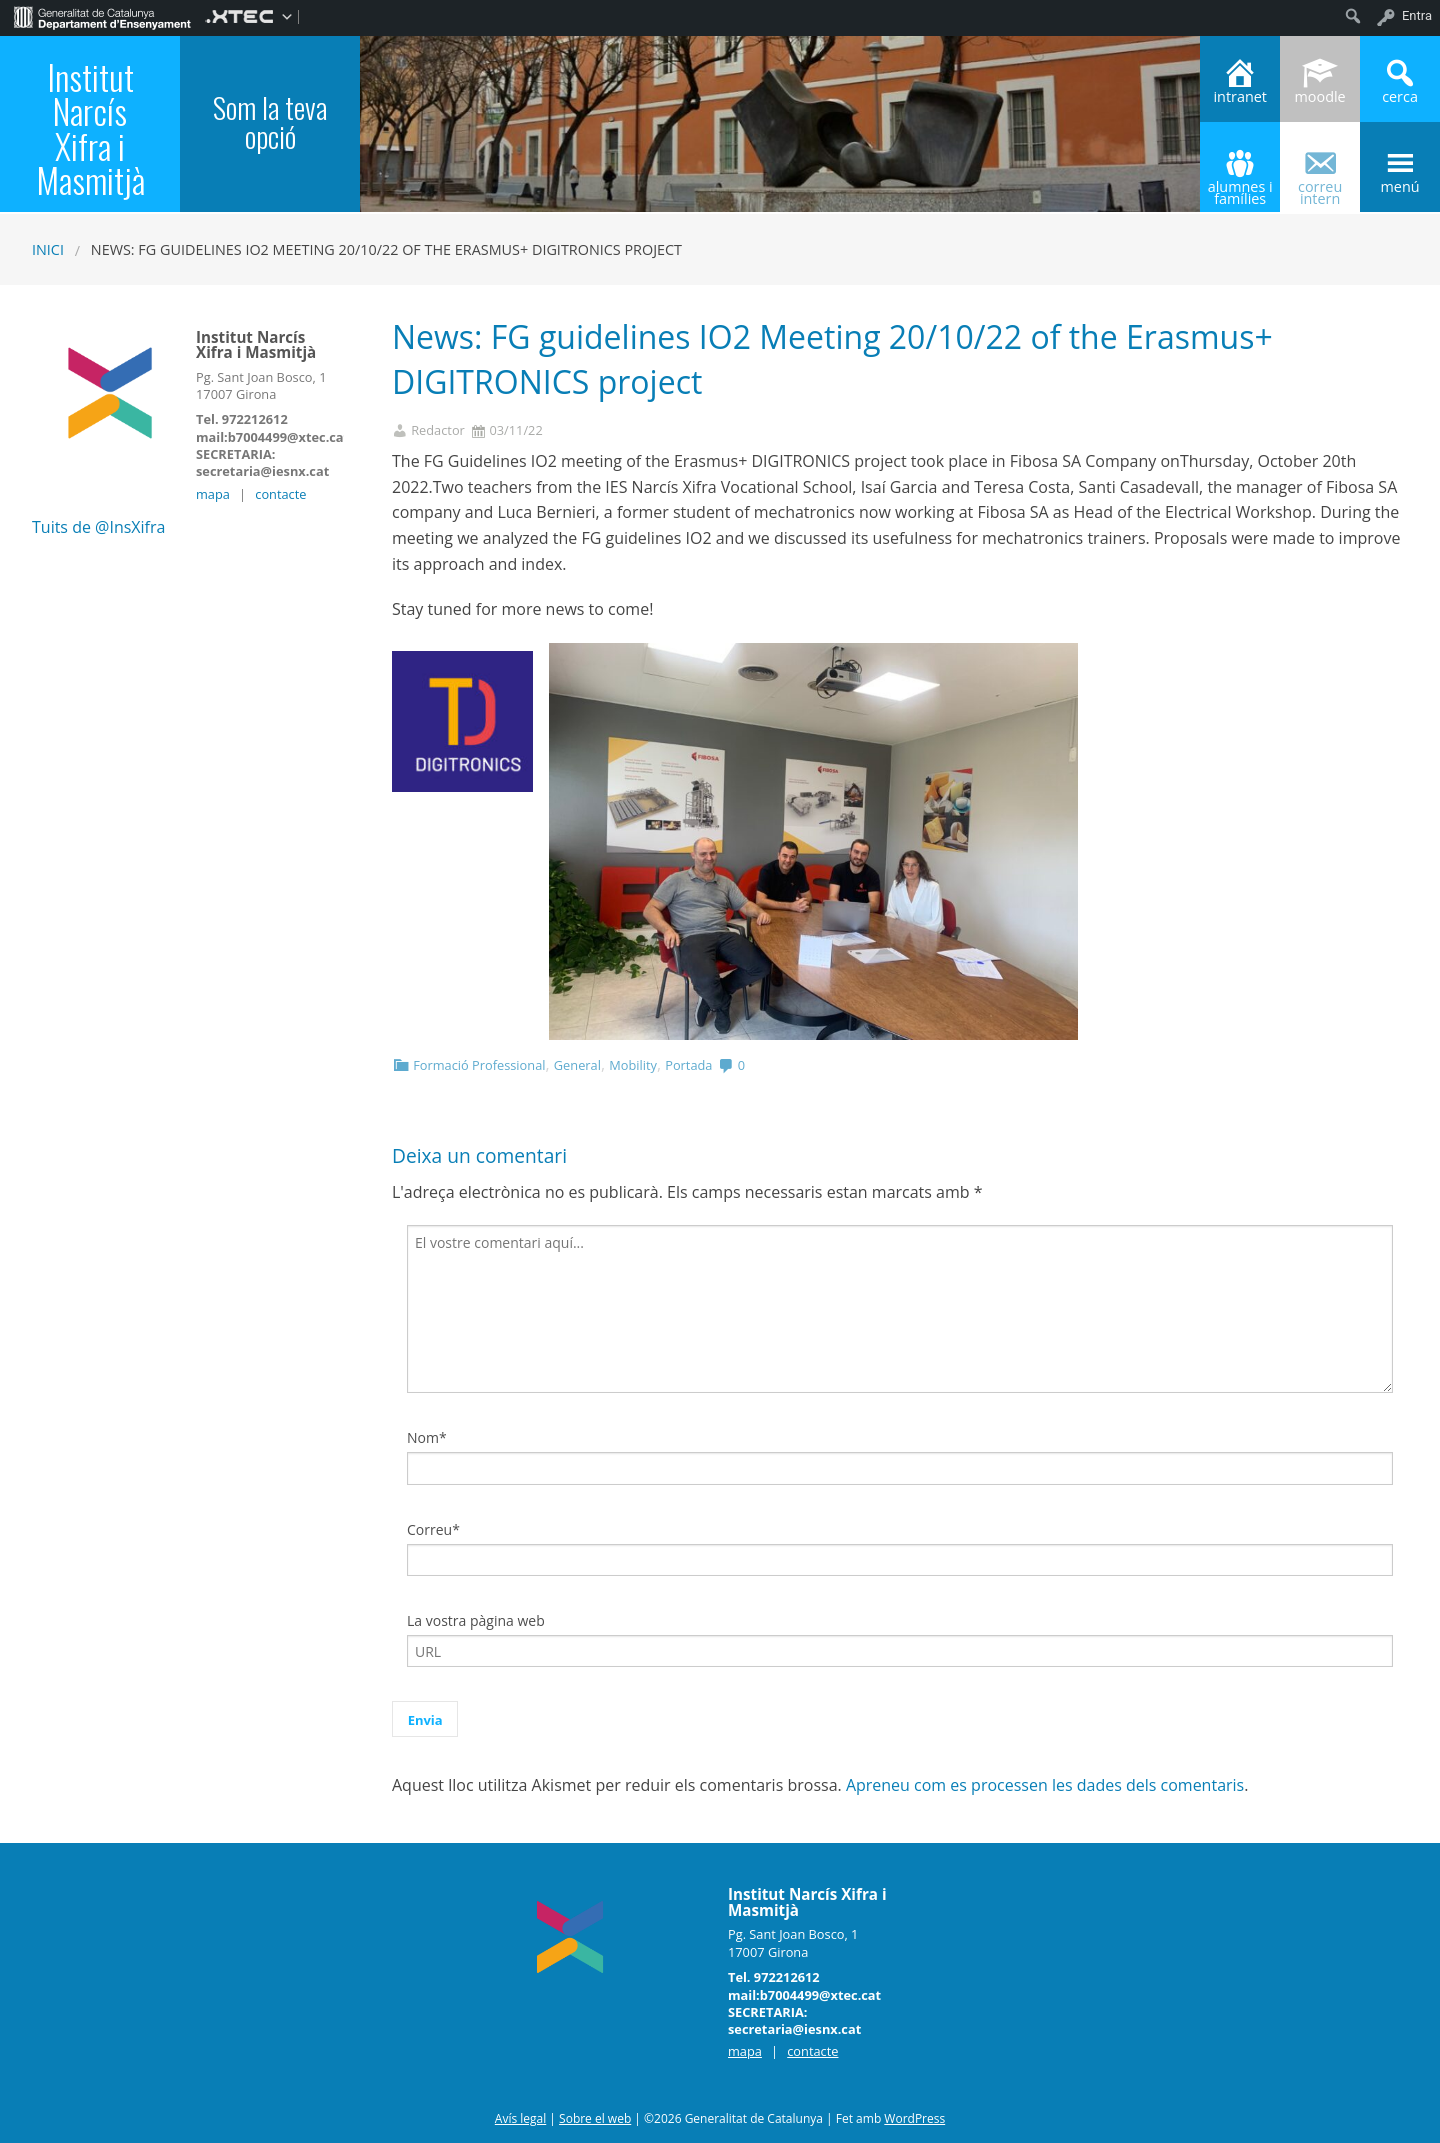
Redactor (438, 430)
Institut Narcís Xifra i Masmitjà (90, 128)
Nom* (427, 1437)
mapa (213, 494)
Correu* (433, 1529)
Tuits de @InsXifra (98, 527)
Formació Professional (479, 1065)
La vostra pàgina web (476, 1620)
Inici (48, 249)
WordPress (914, 2118)
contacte (280, 494)
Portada (688, 1065)
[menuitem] (102, 16)
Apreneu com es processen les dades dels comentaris (1045, 1785)
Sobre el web (595, 2118)
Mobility (633, 1065)
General (577, 1065)
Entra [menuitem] (1417, 15)
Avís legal (520, 2118)
